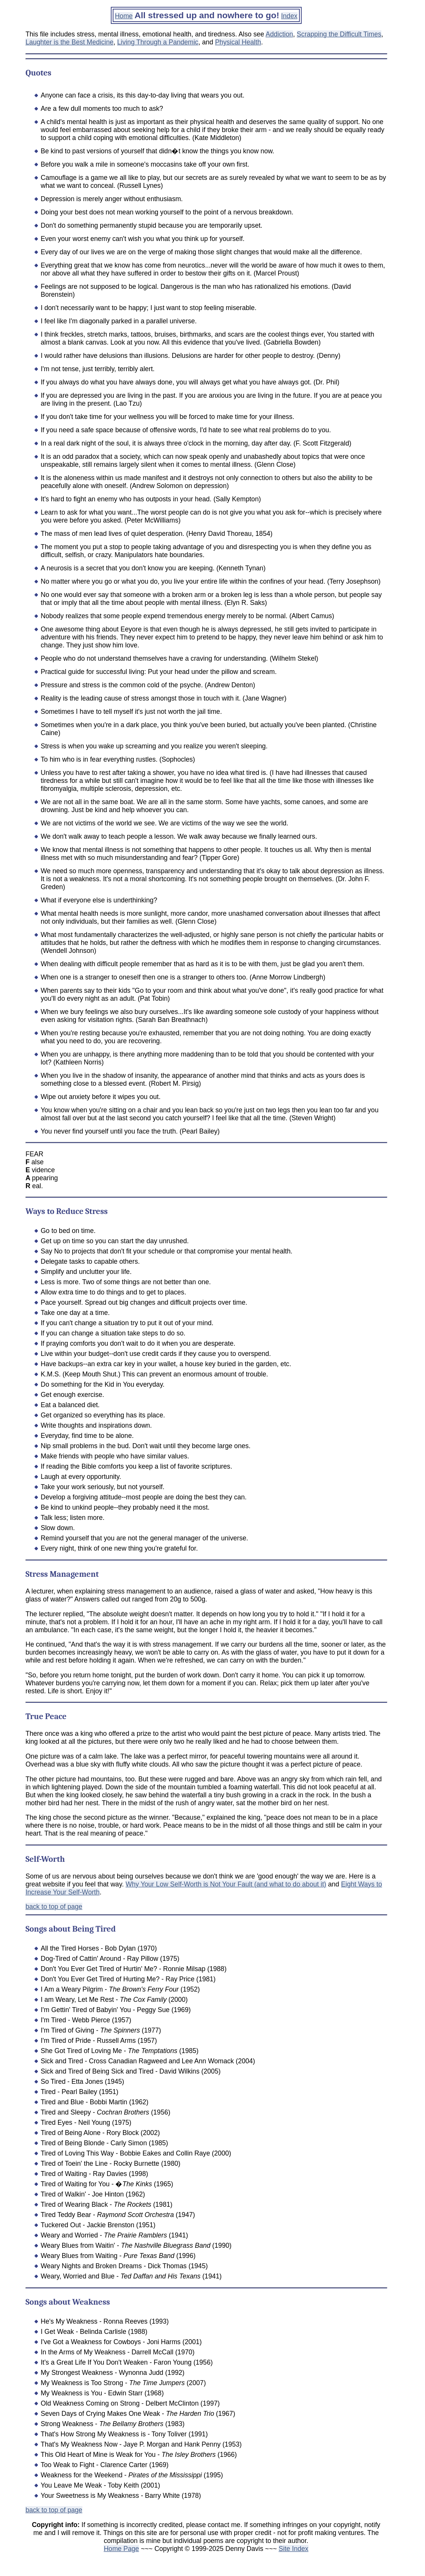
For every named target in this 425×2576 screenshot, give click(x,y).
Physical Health (238, 42)
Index (289, 16)
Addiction (279, 34)
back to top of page (53, 1906)
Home (124, 16)
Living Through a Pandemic (157, 42)
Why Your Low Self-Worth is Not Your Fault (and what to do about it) (226, 1884)
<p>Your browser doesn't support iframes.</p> (206, 2542)
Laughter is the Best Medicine (69, 42)
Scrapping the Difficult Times (339, 34)
